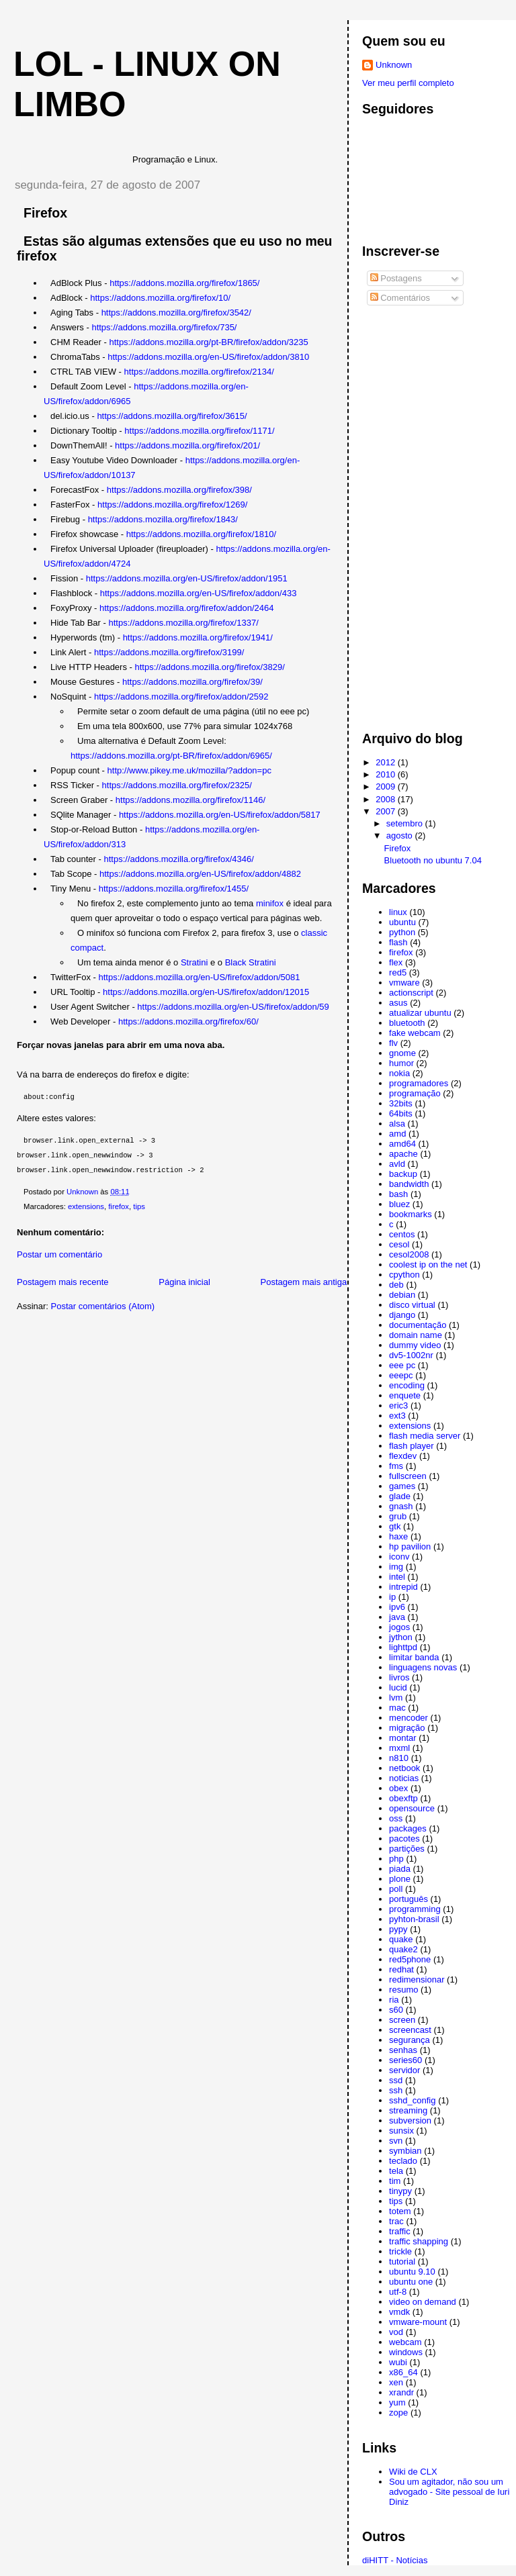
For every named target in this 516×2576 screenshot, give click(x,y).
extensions (86, 1206)
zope (398, 2412)
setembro (405, 823)
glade (400, 1496)
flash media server (424, 1436)
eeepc (401, 1375)
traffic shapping (418, 2241)
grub (397, 1516)
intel (397, 1577)
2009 (387, 786)
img (396, 1567)
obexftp (403, 1798)
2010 (387, 774)
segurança (409, 2040)
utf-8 (397, 2292)
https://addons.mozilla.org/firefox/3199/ (169, 652)
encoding (407, 1385)
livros (399, 1677)
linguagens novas (423, 1667)
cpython (404, 1275)
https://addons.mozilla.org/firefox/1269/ (172, 504)
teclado (403, 2161)
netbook (404, 1768)
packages (408, 1828)
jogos (399, 1627)
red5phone (410, 1959)
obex (398, 1788)
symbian (405, 2151)
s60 (396, 2010)
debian (402, 1295)
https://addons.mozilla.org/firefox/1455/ (174, 889)
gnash (401, 1506)
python (402, 932)
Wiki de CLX (413, 2472)
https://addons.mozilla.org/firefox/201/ (187, 445)
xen (396, 2382)
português (408, 1899)
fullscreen (408, 1476)
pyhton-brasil (414, 1919)
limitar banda (414, 1657)
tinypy (400, 2191)
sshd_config (412, 2100)
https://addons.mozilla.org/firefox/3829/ (209, 667)
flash (398, 942)
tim (394, 2181)
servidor (404, 2070)
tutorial (402, 2261)
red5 (397, 972)
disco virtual (412, 1305)
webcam (405, 2342)
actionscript (411, 993)
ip (392, 1597)
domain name (415, 1335)
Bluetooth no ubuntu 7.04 (433, 860)
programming (415, 1909)
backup (403, 1174)
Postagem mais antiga (304, 1282)
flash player (411, 1446)
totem (400, 2211)
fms (396, 1466)
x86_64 (403, 2372)
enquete (405, 1395)
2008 (387, 799)
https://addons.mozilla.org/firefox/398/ (179, 490)
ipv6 (397, 1607)
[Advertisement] (416, 514)
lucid (398, 1687)
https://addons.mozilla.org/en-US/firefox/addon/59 (233, 1007)
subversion (410, 2120)
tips (139, 1206)
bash (398, 1194)
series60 (405, 2060)
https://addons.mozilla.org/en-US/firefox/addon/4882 (200, 874)
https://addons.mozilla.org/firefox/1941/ (198, 637)
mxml (399, 1748)
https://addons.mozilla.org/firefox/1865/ (184, 283)
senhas (403, 2050)
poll (395, 1889)
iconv (399, 1557)
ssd (395, 2080)
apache (403, 1154)
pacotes (404, 1838)
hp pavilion (410, 1546)
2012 (387, 762)
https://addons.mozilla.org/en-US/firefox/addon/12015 (206, 992)
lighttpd (403, 1647)
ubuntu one (411, 2282)
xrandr (401, 2392)
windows (406, 2352)
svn (395, 2141)
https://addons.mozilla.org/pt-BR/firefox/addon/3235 (208, 342)
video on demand (422, 2302)
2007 (387, 811)
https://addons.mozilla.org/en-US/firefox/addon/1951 (187, 578)
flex (395, 962)
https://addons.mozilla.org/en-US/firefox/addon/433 (198, 593)
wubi (398, 2362)
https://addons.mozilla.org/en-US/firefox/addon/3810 (208, 357)
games (402, 1486)
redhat (401, 1969)
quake (401, 1939)
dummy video (415, 1345)
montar (402, 1738)
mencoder (408, 1718)
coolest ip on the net (428, 1264)
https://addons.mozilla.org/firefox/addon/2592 (181, 696)
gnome (402, 1053)
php (396, 1859)
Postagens (396, 278)
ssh (395, 2090)
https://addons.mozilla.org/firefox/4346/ (179, 859)
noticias (404, 1778)
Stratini (194, 962)
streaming (408, 2110)
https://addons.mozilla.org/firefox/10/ (160, 298)
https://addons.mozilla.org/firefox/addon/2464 (186, 608)
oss (395, 1818)
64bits (401, 1113)
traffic (400, 2231)
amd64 (402, 1144)
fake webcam (415, 1033)
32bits (401, 1103)
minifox (271, 903)
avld (397, 1164)
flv (393, 1043)
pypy (398, 1929)
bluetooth (407, 1023)
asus (398, 1003)
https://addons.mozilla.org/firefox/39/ (192, 682)
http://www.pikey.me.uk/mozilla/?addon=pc (189, 770)
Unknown (394, 65)
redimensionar (416, 1979)
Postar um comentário (59, 1254)
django (402, 1315)
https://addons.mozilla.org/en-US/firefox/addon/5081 (199, 977)
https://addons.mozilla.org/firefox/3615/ (172, 416)
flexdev (403, 1456)
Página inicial (184, 1282)
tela (396, 2171)
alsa (397, 1123)
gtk (394, 1526)
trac (396, 2221)
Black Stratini (250, 962)
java (397, 1617)
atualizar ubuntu (420, 1013)
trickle (400, 2251)
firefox (118, 1206)
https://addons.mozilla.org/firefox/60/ (188, 1021)
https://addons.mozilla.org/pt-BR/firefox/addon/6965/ (171, 756)
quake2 (403, 1949)
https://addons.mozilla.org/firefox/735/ (163, 327)
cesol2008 (409, 1254)
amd (397, 1134)
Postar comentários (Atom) (103, 1306)
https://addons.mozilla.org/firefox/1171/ (199, 431)
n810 (398, 1758)
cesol (399, 1244)
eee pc (402, 1365)
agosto (400, 835)
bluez (399, 1204)
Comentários (400, 298)
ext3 (397, 1416)
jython (401, 1637)
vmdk (399, 2312)
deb (396, 1285)
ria (393, 2000)
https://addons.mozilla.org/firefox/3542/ (176, 312)
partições (407, 1849)
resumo (403, 1990)
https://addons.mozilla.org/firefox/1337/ (183, 623)
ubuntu (402, 922)
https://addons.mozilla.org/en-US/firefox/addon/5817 (219, 815)
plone (400, 1879)
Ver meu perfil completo (408, 83)
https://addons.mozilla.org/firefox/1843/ (163, 519)
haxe (398, 1536)
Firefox (397, 848)
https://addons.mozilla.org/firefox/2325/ (177, 785)
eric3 (398, 1405)
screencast (410, 2030)
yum (397, 2402)
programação (415, 1093)
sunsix (401, 2131)
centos (402, 1234)
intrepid (403, 1587)
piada (400, 1869)
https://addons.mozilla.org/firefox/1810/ (201, 534)
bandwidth (409, 1184)
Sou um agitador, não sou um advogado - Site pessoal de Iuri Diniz (449, 2492)
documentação (417, 1325)
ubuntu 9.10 (412, 2272)
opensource (412, 1808)
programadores (418, 1083)
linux (398, 912)
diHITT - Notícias (394, 2560)
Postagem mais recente (63, 1282)
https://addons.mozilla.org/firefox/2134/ (199, 372)
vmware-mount (418, 2322)
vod (396, 2332)
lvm (395, 1697)
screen (402, 2020)
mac (397, 1708)
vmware (404, 982)
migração (407, 1728)
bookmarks (410, 1214)
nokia (399, 1073)
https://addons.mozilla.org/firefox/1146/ (190, 800)
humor (401, 1063)
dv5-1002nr (411, 1355)
